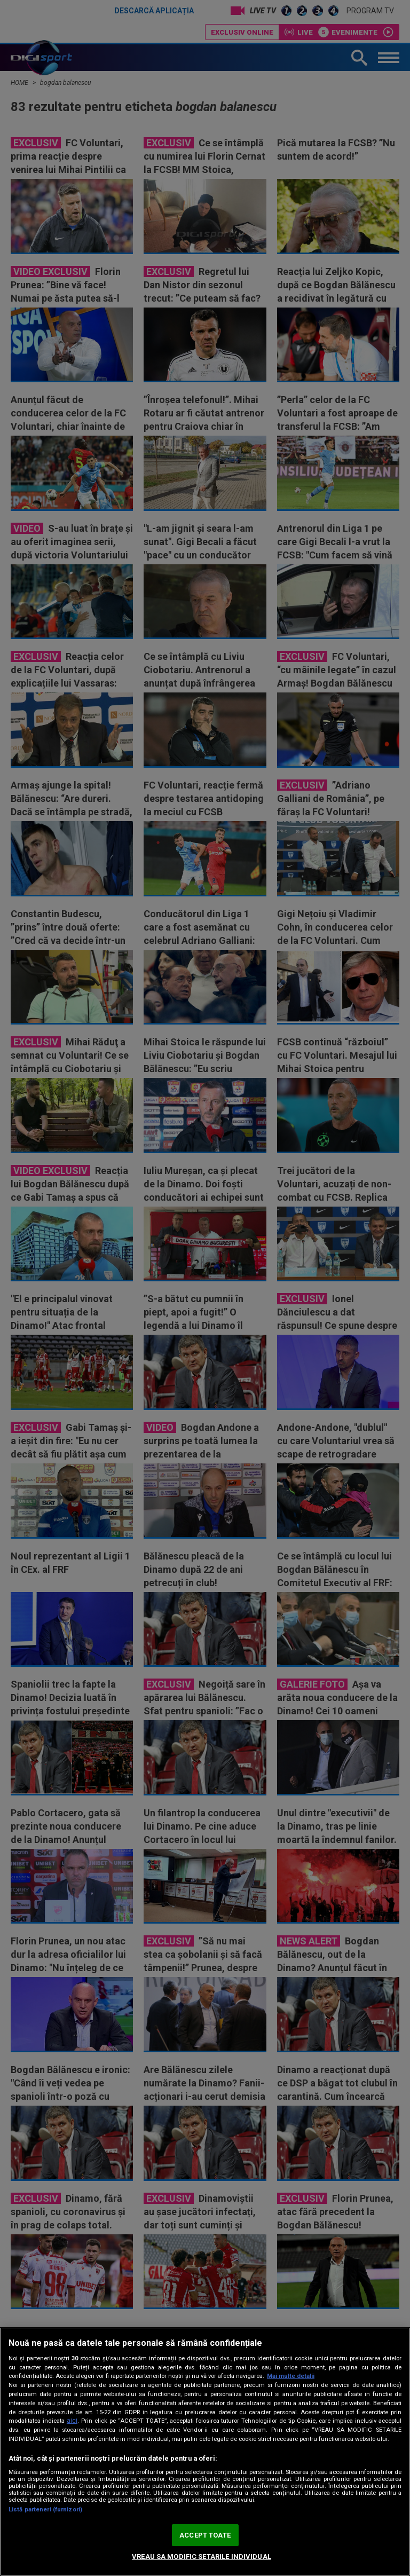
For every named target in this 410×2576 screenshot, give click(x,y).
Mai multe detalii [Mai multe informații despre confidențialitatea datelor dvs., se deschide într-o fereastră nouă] (290, 2376)
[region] (205, 2451)
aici (72, 2420)
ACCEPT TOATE (205, 2535)
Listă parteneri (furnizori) (45, 2509)
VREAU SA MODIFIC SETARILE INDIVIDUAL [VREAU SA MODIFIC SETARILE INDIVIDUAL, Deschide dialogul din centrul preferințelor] (201, 2557)
